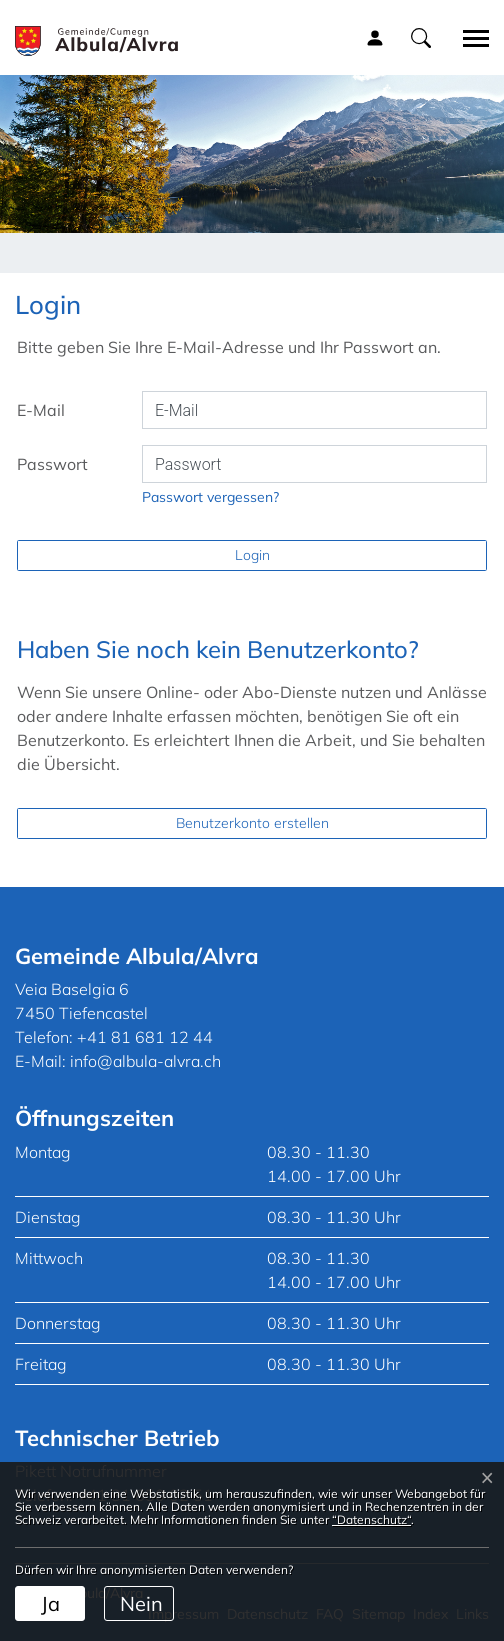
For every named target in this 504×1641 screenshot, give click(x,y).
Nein (141, 1603)
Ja (50, 1603)
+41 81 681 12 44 (145, 1037)
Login (252, 555)
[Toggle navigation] (469, 38)
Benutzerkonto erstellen (252, 823)
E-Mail (41, 410)
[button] (421, 37)
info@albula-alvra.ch (145, 1061)
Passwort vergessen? (210, 497)
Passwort (52, 464)
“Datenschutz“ (371, 1519)
